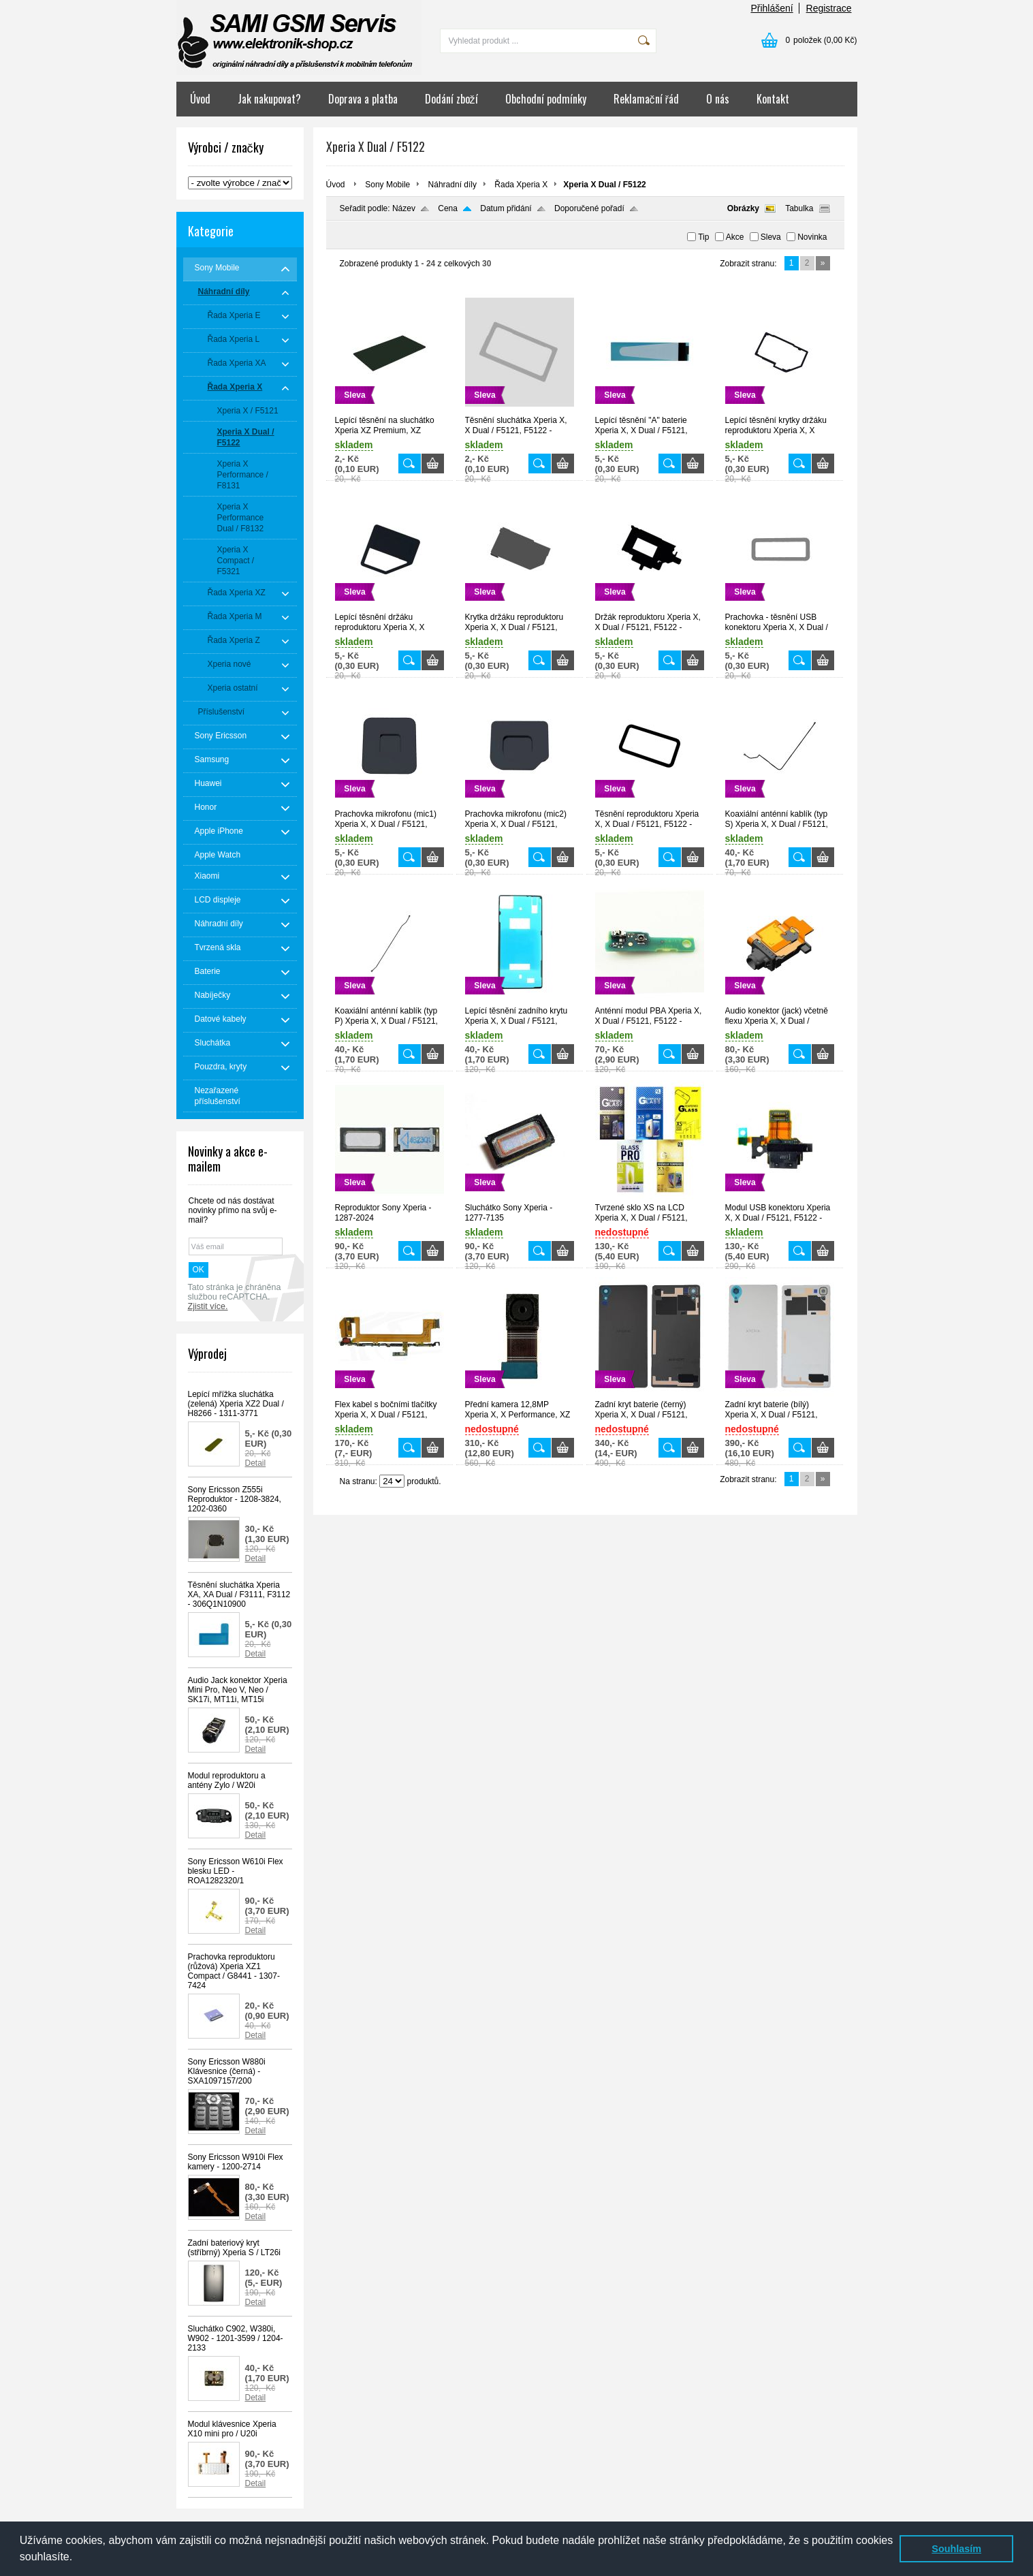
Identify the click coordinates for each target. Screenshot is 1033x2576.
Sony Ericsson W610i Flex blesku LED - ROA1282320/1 (235, 1871)
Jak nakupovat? (269, 99)
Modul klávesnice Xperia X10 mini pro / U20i (232, 2428)
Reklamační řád (646, 99)
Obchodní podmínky (545, 99)
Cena (448, 208)
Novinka (812, 237)
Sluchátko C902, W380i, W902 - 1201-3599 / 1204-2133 (235, 2338)
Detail (255, 1463)
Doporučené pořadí (589, 208)
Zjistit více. (208, 1306)
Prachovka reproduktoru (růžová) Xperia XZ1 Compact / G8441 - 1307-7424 (234, 1971)
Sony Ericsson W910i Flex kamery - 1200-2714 (235, 2161)
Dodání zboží (451, 99)
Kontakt (773, 99)
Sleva (771, 237)
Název (403, 208)
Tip (703, 237)
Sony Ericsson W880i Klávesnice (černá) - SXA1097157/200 (227, 2071)
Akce (735, 237)
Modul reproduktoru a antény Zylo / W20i (227, 1780)
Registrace (829, 8)
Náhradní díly (452, 184)
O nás (717, 99)
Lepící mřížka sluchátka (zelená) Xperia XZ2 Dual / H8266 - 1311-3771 (236, 1403)
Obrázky (743, 208)
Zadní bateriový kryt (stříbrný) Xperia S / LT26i (234, 2247)
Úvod (200, 99)
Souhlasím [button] (956, 2548)
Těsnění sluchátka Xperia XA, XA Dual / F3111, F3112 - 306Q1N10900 (239, 1594)
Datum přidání (505, 208)
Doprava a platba (363, 99)
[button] (78, 2558)
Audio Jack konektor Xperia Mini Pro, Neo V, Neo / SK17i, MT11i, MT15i (237, 1690)
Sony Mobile (387, 184)
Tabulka (799, 208)
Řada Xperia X (520, 184)
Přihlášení (771, 8)
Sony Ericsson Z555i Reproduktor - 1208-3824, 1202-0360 (234, 1499)
